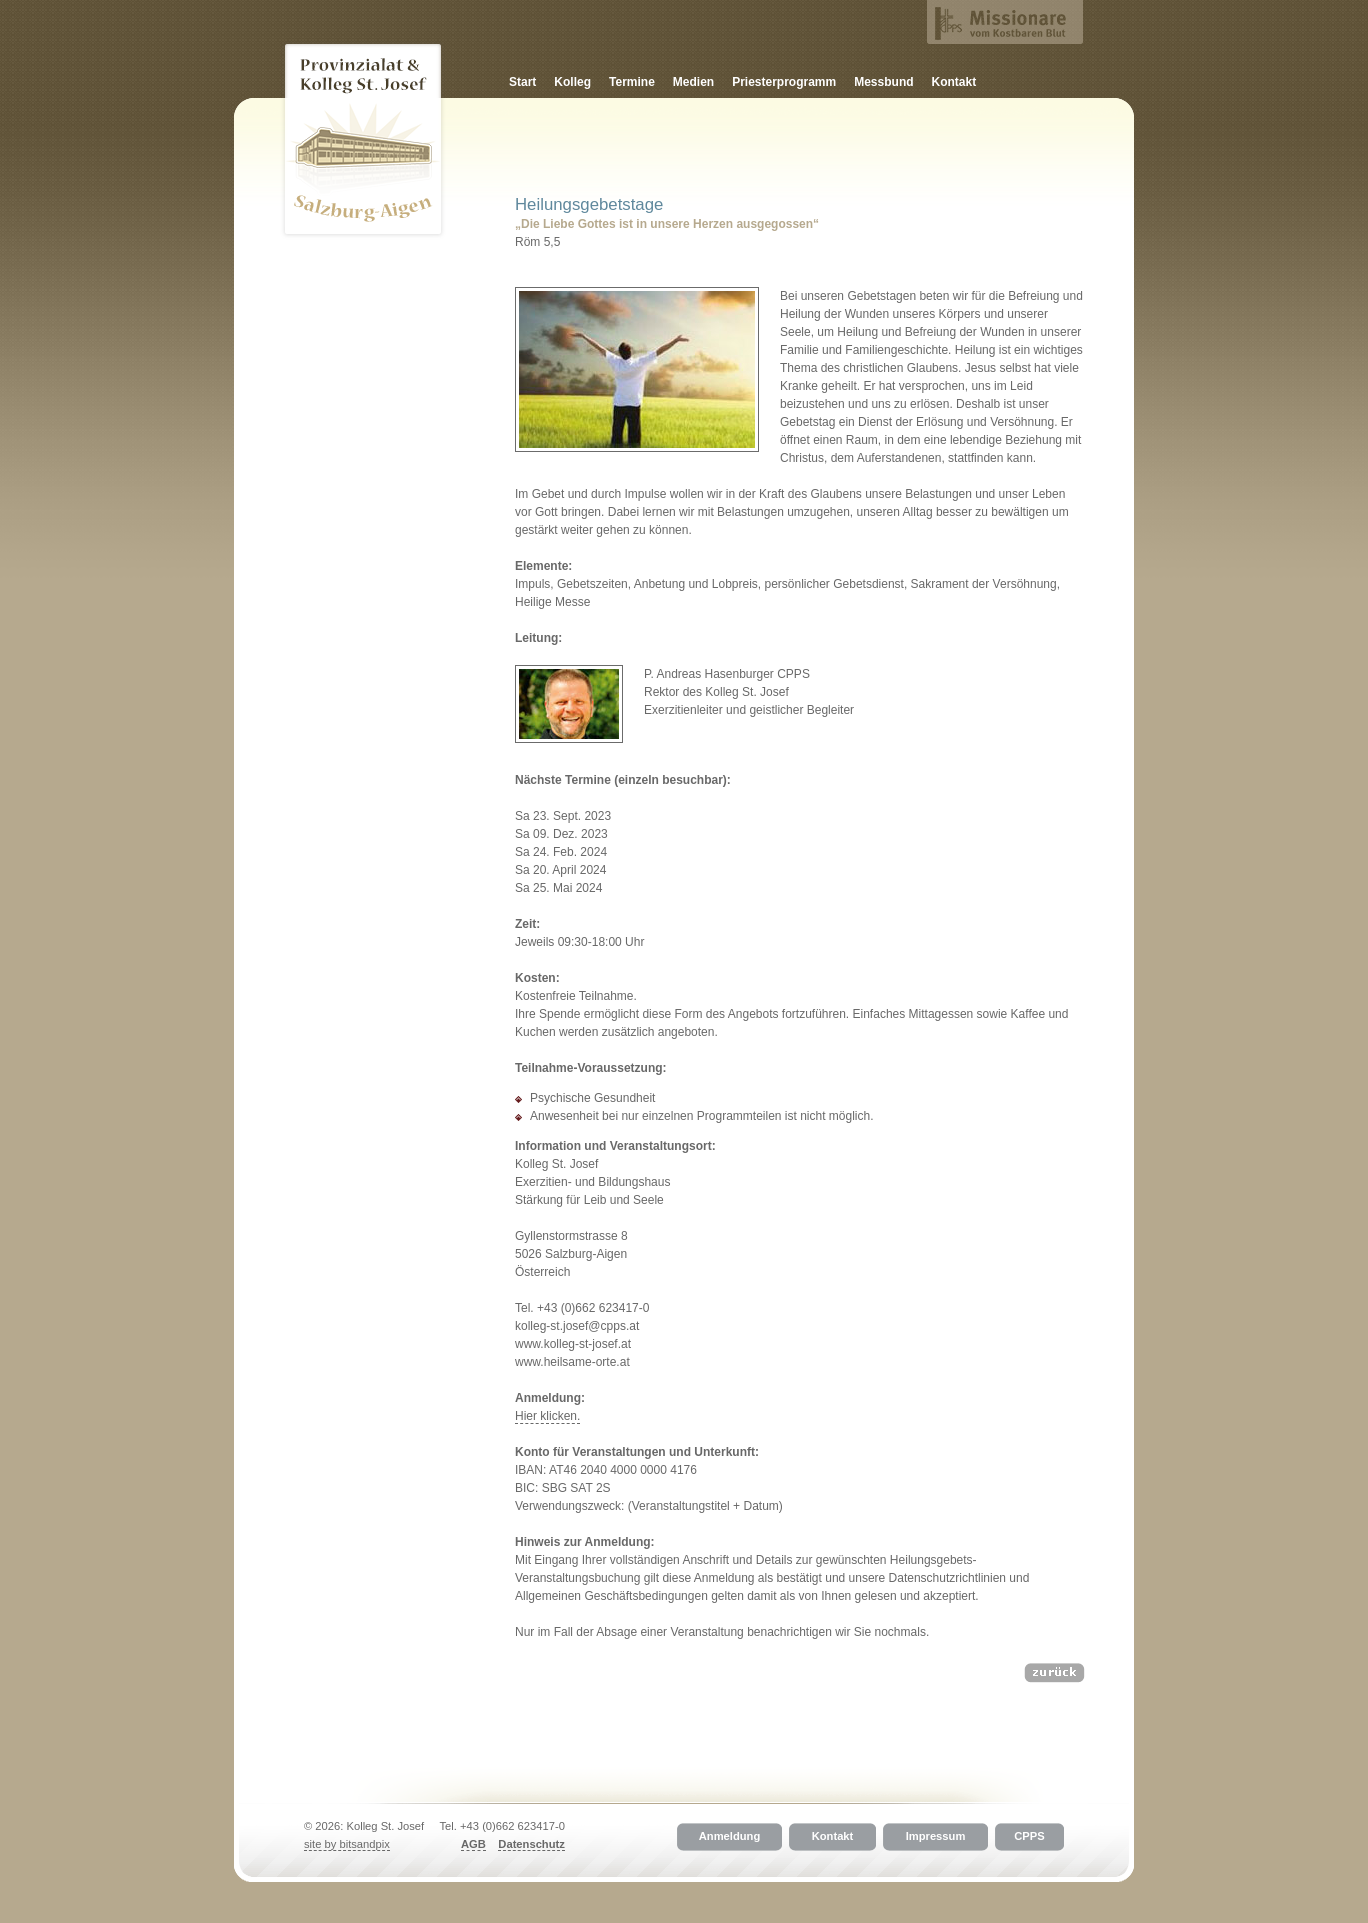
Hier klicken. (547, 1416)
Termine (632, 82)
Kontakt (954, 82)
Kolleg (572, 82)
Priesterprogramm (784, 82)
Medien (693, 82)
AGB (473, 1844)
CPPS (1029, 1837)
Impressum (936, 1837)
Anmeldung (730, 1837)
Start (522, 82)
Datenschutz (531, 1844)
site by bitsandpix (347, 1844)
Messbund (883, 82)
